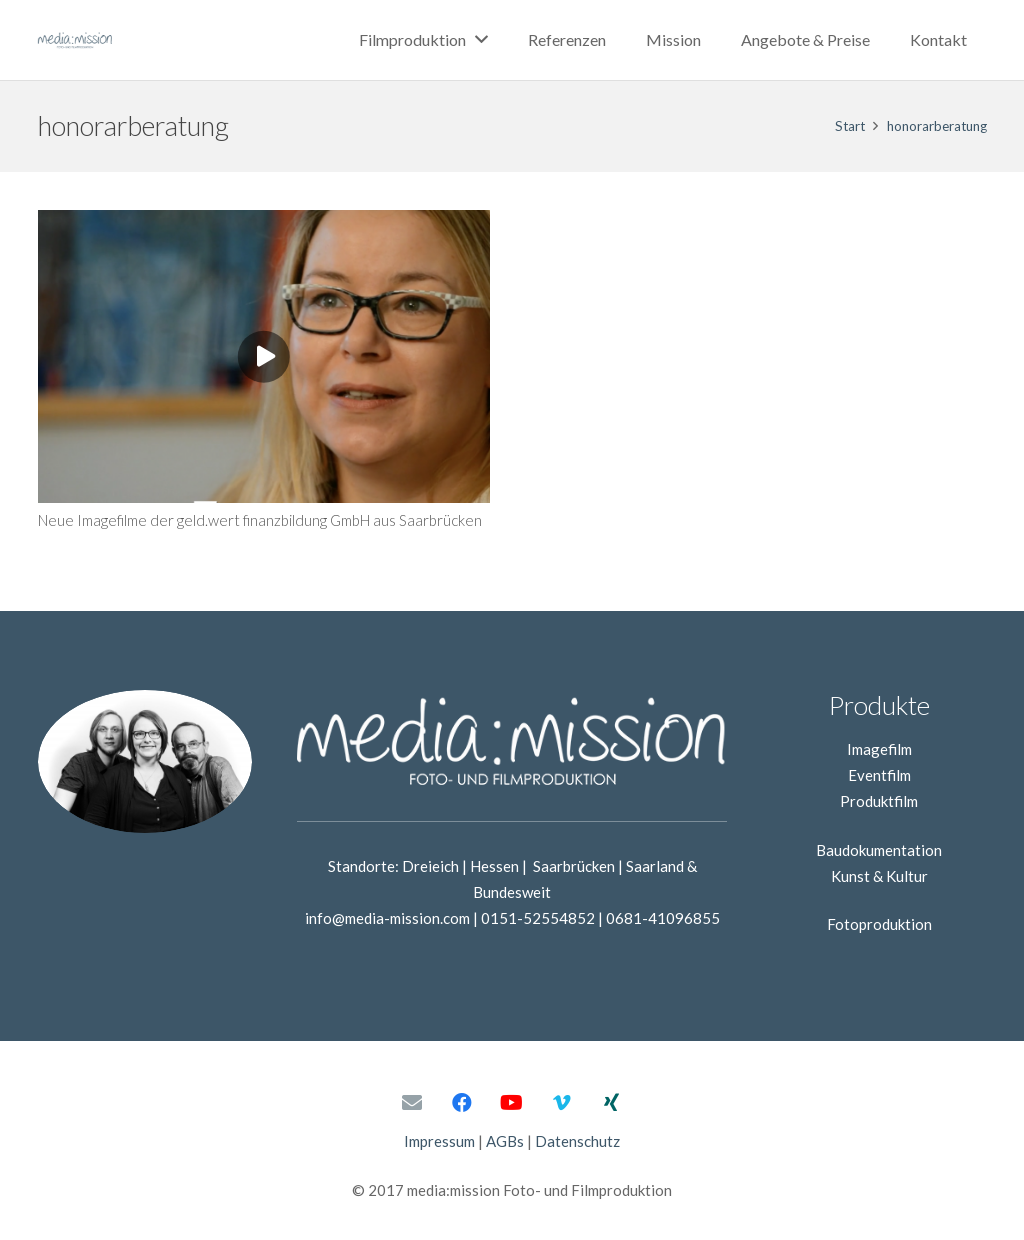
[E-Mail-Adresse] (412, 1103)
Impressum (439, 1141)
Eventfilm (879, 775)
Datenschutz (577, 1141)
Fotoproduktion (879, 924)
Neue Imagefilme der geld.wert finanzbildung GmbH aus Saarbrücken (260, 520)
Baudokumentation (879, 850)
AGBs (505, 1141)
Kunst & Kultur (879, 876)
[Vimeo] (562, 1103)
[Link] (75, 40)
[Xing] (612, 1103)
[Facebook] (462, 1103)
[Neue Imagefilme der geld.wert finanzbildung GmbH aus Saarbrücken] (264, 223)
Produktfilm (879, 801)
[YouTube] (512, 1103)
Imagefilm (879, 749)
